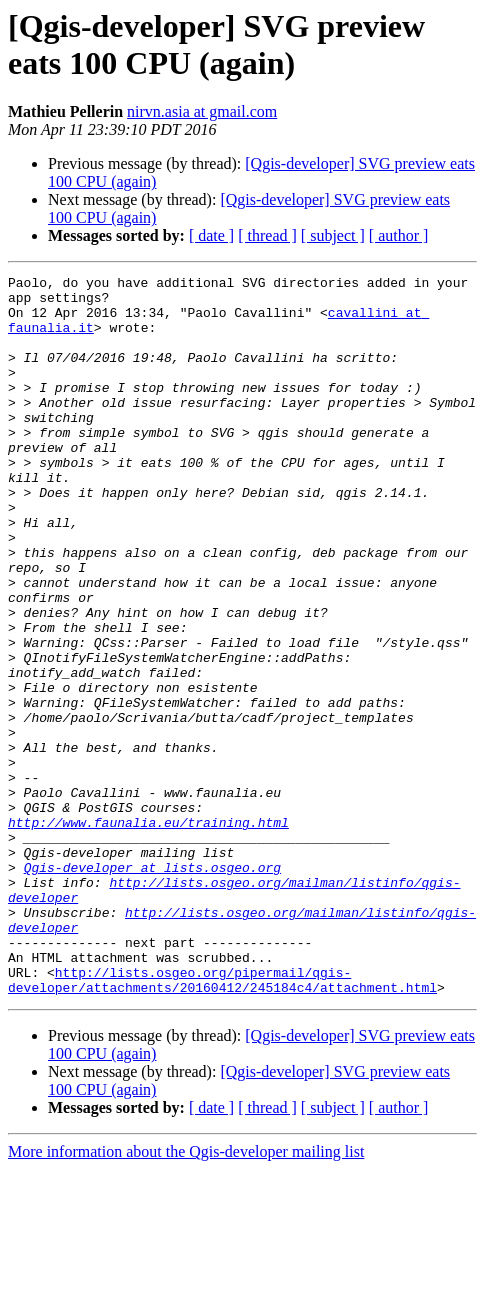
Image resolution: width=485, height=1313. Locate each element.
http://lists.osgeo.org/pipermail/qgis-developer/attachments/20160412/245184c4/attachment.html (222, 1122)
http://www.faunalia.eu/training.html (148, 933)
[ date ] (211, 235)
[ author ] (399, 235)
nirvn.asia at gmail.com (202, 111)
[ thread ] (267, 235)
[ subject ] (333, 235)
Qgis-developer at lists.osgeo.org (152, 987)
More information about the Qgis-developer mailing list (186, 1295)
